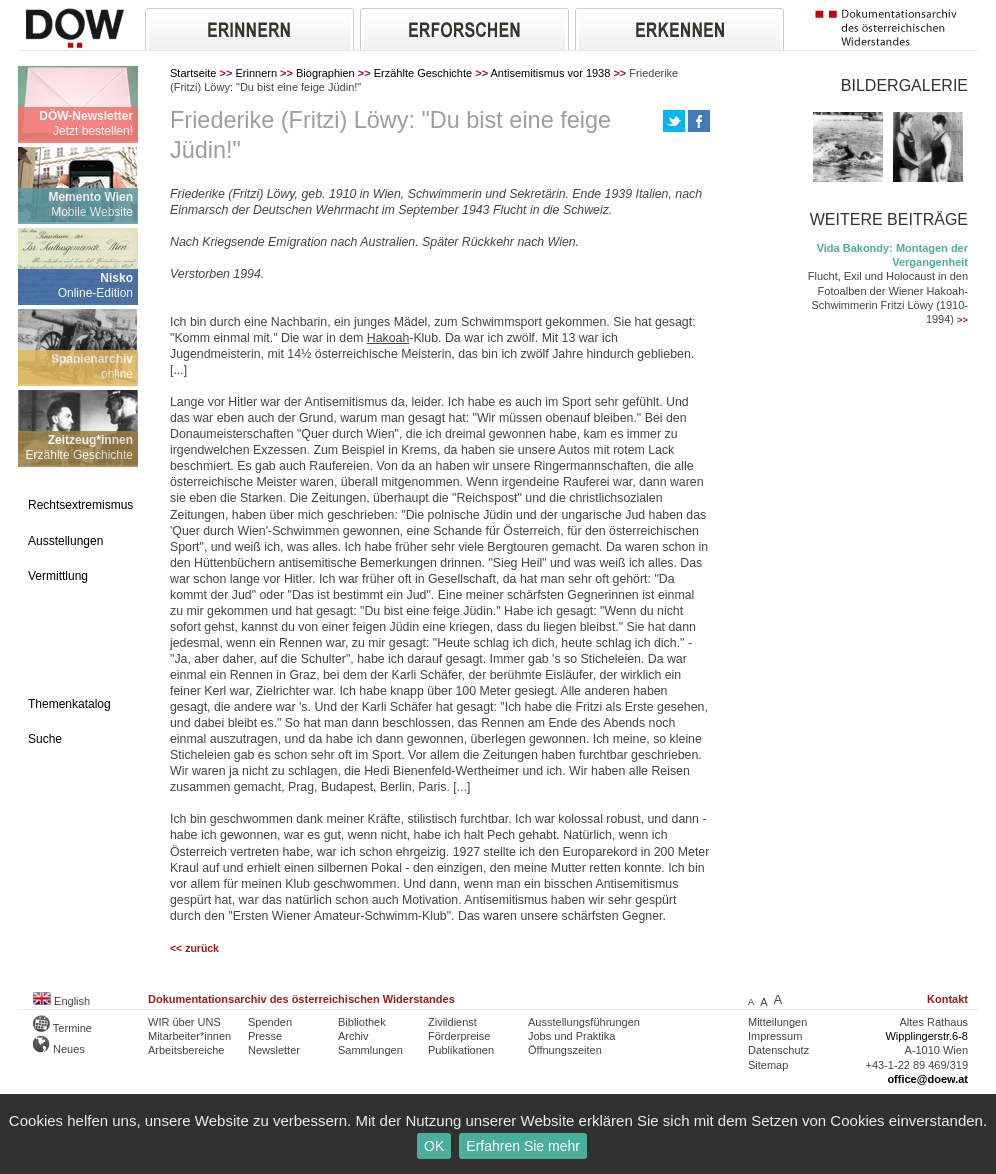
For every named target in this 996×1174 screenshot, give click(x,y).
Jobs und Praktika (571, 1036)
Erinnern (256, 73)
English (61, 1001)
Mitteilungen (777, 1022)
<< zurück (194, 948)
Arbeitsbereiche (186, 1050)
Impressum (775, 1036)
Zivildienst (452, 1022)
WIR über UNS (184, 1022)
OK (434, 1146)
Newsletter (274, 1050)
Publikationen (461, 1050)
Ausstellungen (65, 541)
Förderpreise (459, 1036)
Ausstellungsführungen (584, 1022)
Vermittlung (58, 576)
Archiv (353, 1036)
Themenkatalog (69, 704)
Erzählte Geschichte (423, 73)
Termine (62, 1028)
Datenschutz (778, 1050)
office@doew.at (927, 1079)
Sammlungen (370, 1050)
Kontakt (947, 999)
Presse (265, 1036)
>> (962, 320)
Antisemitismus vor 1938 (551, 73)
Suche (45, 739)
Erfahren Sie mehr (523, 1146)
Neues (59, 1049)
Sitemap (768, 1065)
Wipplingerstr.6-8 (926, 1036)
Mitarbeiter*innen (189, 1036)
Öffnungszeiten (565, 1050)
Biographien (325, 73)
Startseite (193, 73)
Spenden (270, 1022)
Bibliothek (362, 1022)
